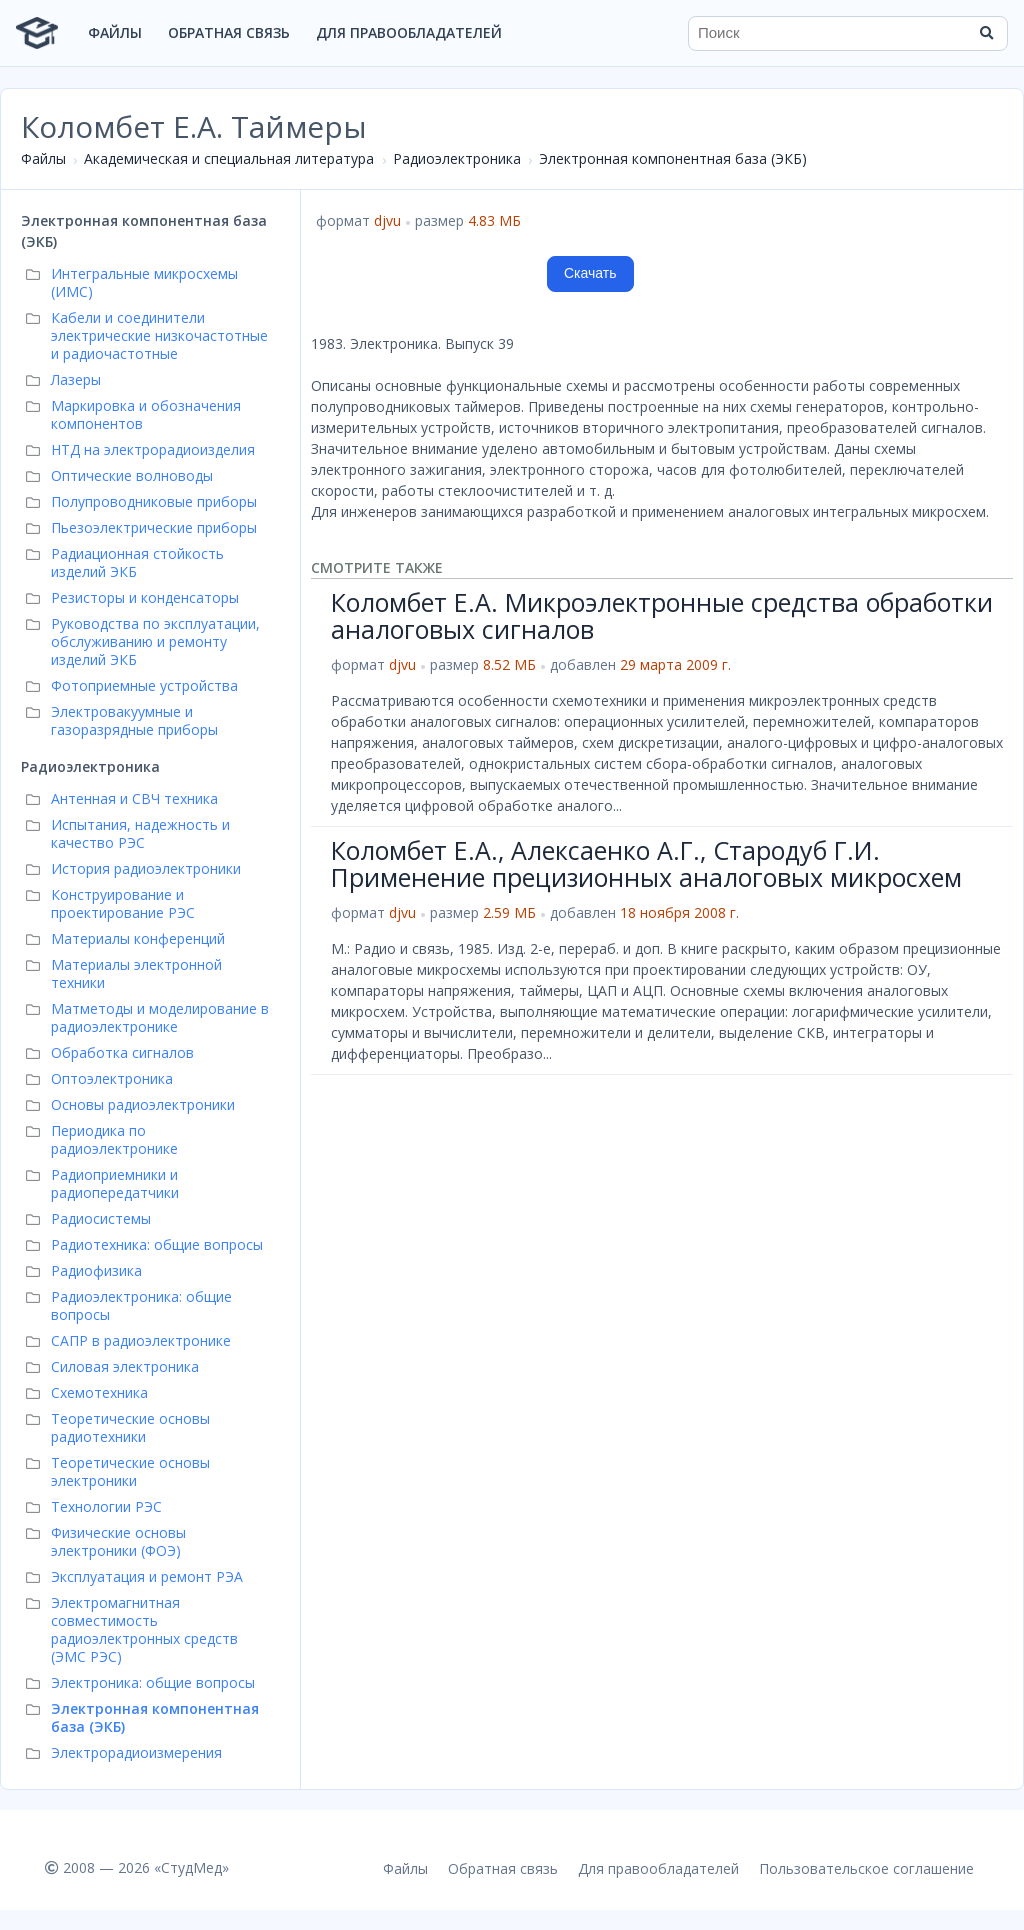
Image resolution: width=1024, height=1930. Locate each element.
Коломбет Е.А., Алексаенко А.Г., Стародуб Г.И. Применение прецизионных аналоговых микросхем (646, 864)
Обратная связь (229, 32)
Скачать (590, 273)
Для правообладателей (409, 32)
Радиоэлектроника (457, 158)
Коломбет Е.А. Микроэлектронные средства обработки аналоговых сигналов (662, 616)
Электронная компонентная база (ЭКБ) (673, 158)
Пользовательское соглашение (866, 1868)
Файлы (115, 32)
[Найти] (986, 33)
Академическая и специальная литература (229, 158)
